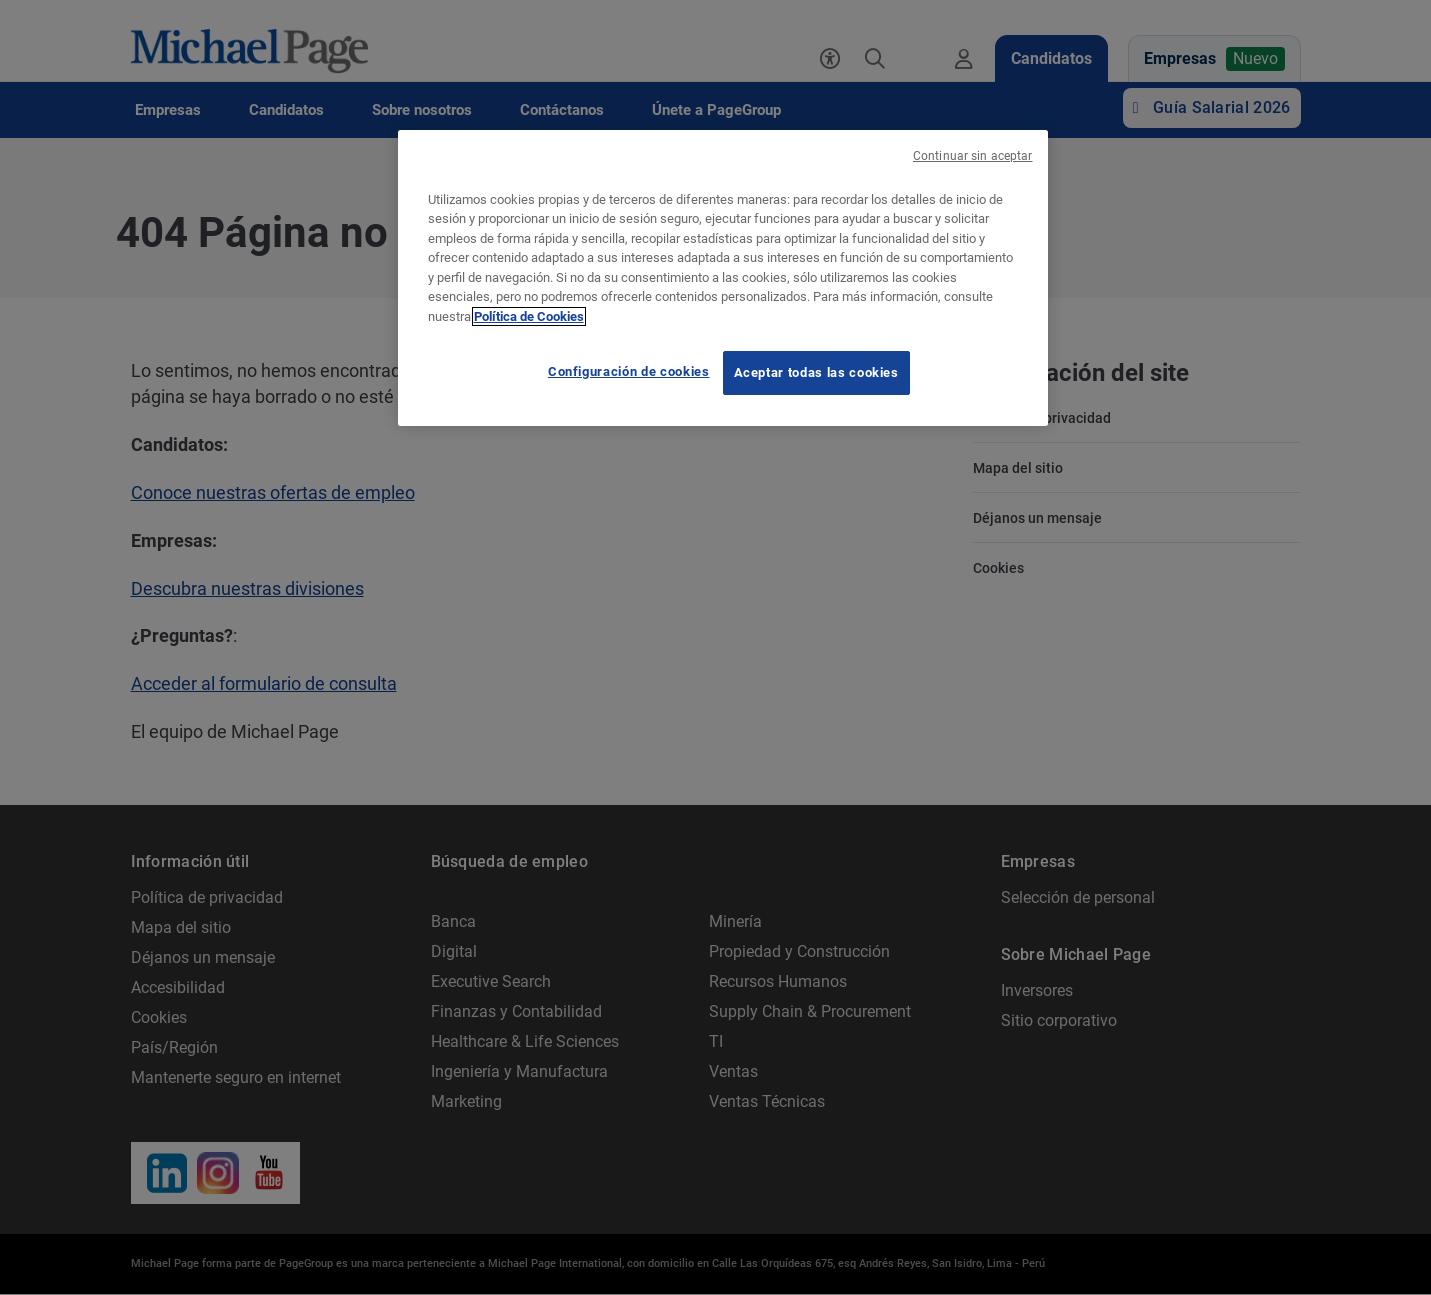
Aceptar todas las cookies (816, 372)
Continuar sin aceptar (973, 156)
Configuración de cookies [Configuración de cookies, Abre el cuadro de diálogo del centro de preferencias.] (629, 371)
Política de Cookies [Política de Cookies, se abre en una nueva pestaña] (529, 316)
